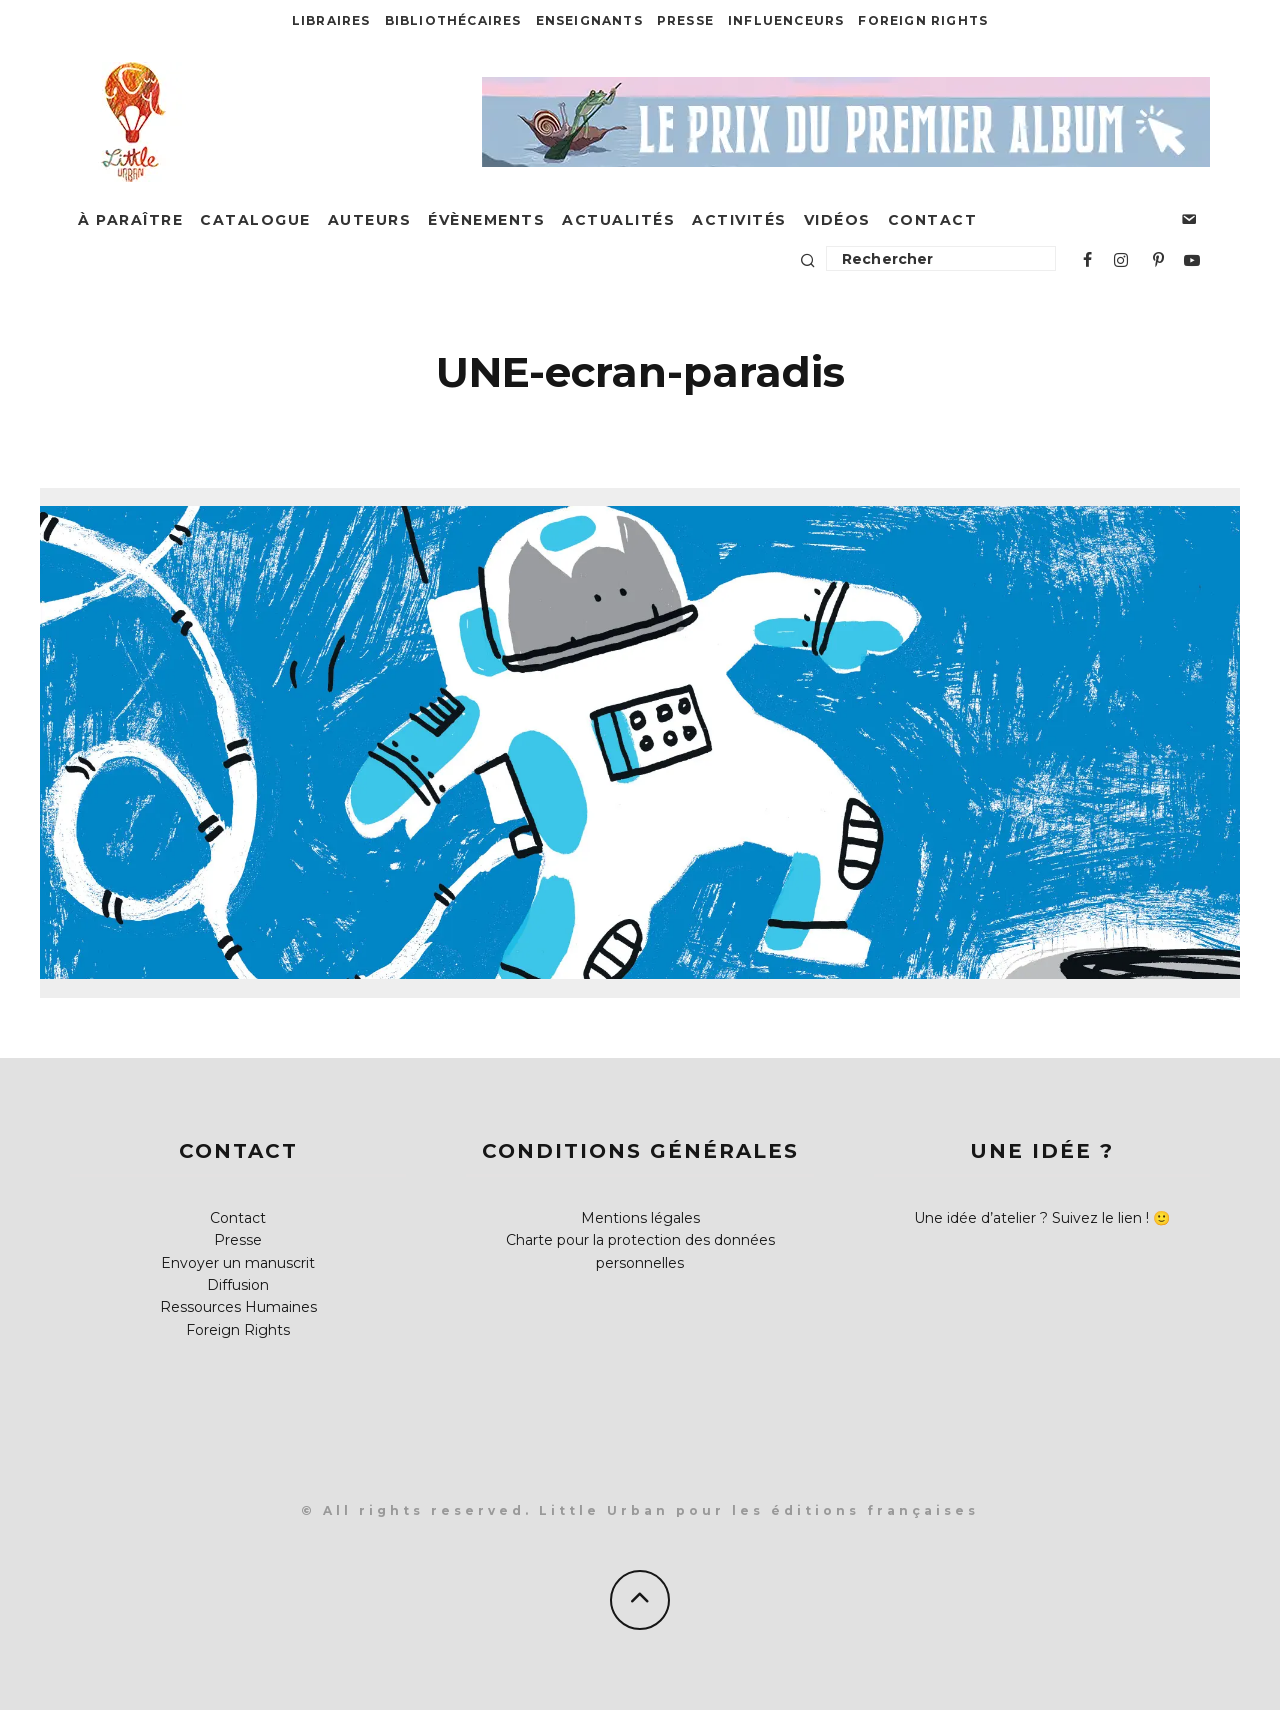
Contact (933, 220)
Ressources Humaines (238, 1307)
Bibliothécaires (453, 20)
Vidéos (837, 220)
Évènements (486, 220)
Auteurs (370, 220)
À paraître (130, 220)
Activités (739, 220)
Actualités (618, 220)
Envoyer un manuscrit (238, 1263)
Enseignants (589, 20)
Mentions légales (640, 1218)
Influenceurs (786, 20)
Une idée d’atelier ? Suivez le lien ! (1031, 1218)
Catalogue (255, 220)
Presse (685, 20)
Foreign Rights (923, 20)
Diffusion (238, 1285)
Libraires (331, 20)
